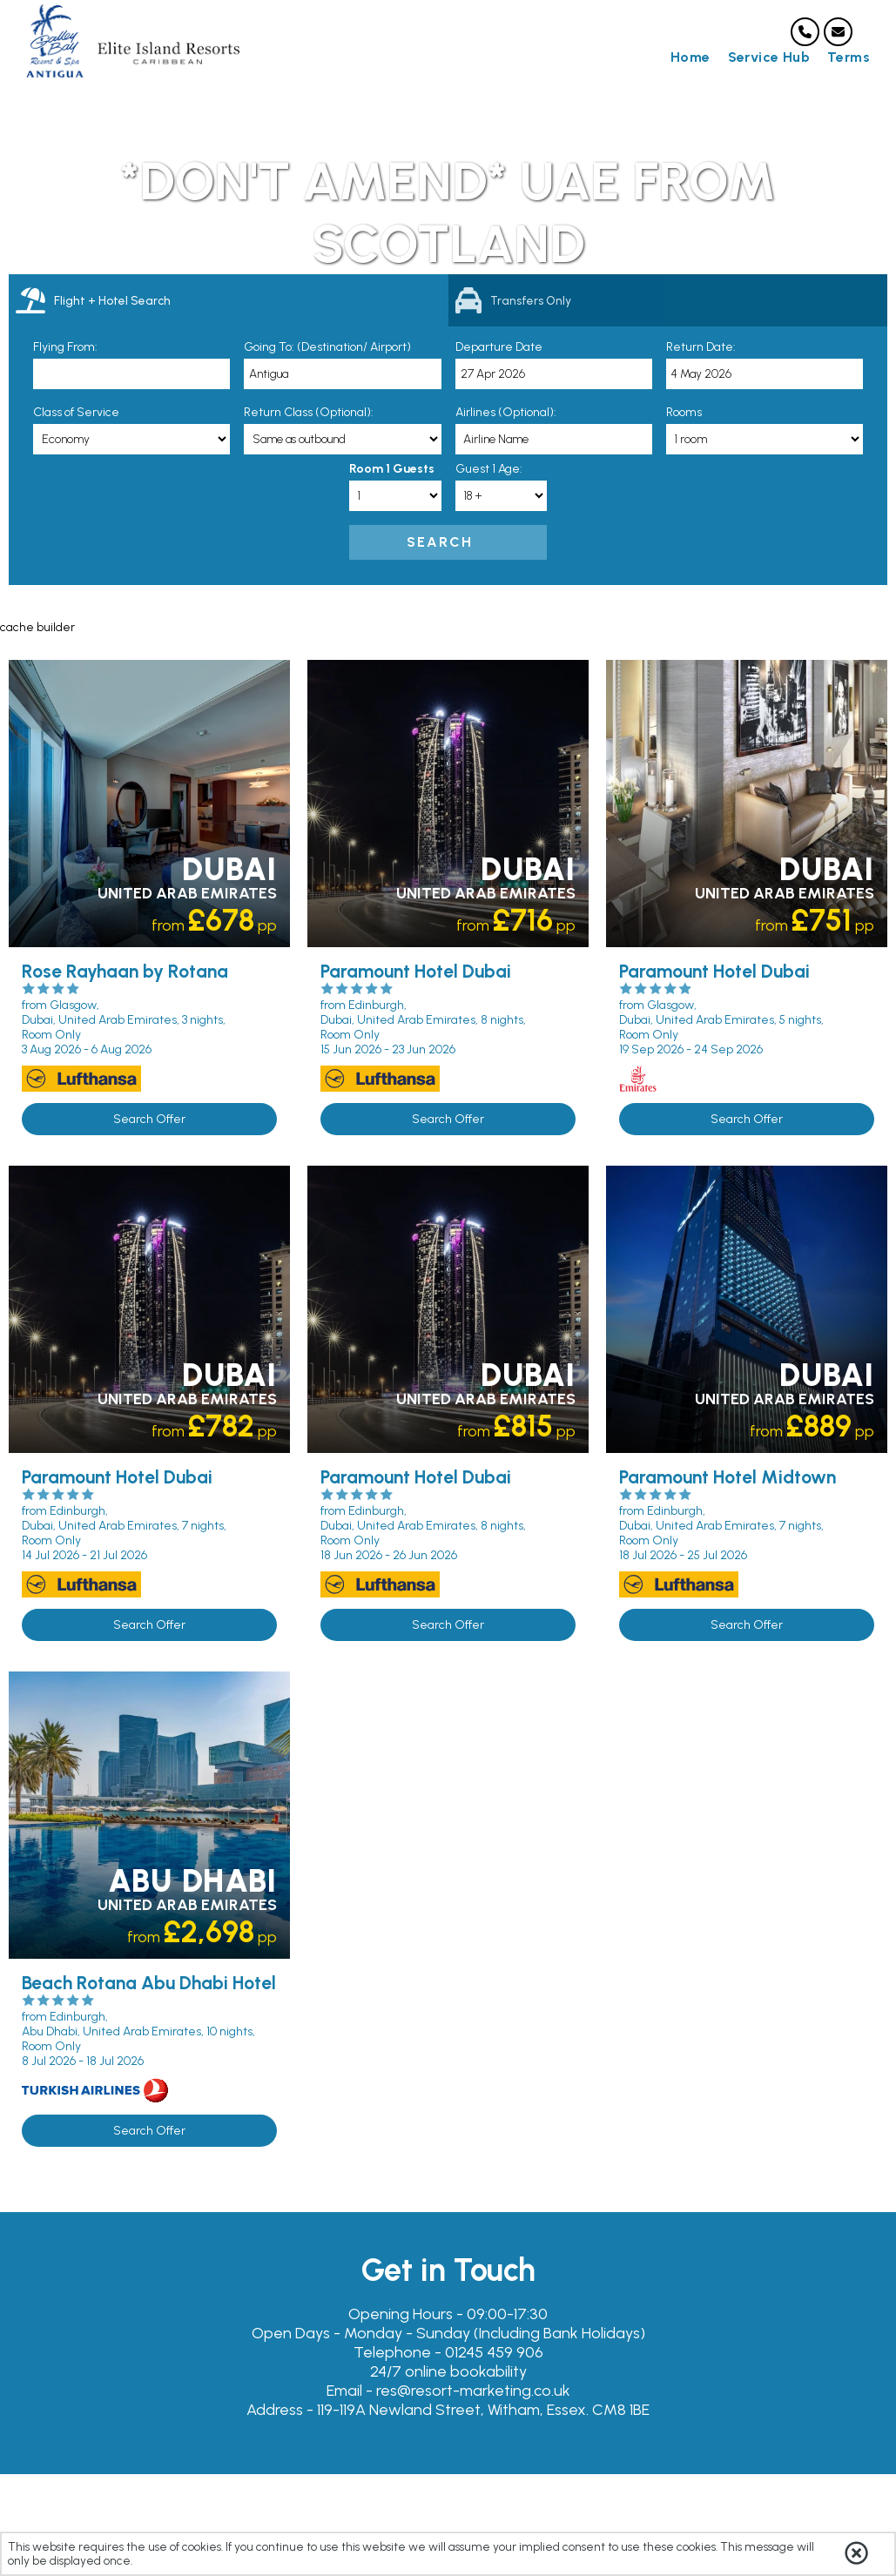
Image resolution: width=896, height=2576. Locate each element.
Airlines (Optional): (505, 412)
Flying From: (65, 347)
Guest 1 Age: (488, 468)
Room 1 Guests (392, 468)
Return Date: (701, 347)
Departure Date (498, 347)
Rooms (684, 412)
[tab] (228, 300)
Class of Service (76, 412)
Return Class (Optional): (309, 412)
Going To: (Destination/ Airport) (327, 347)
